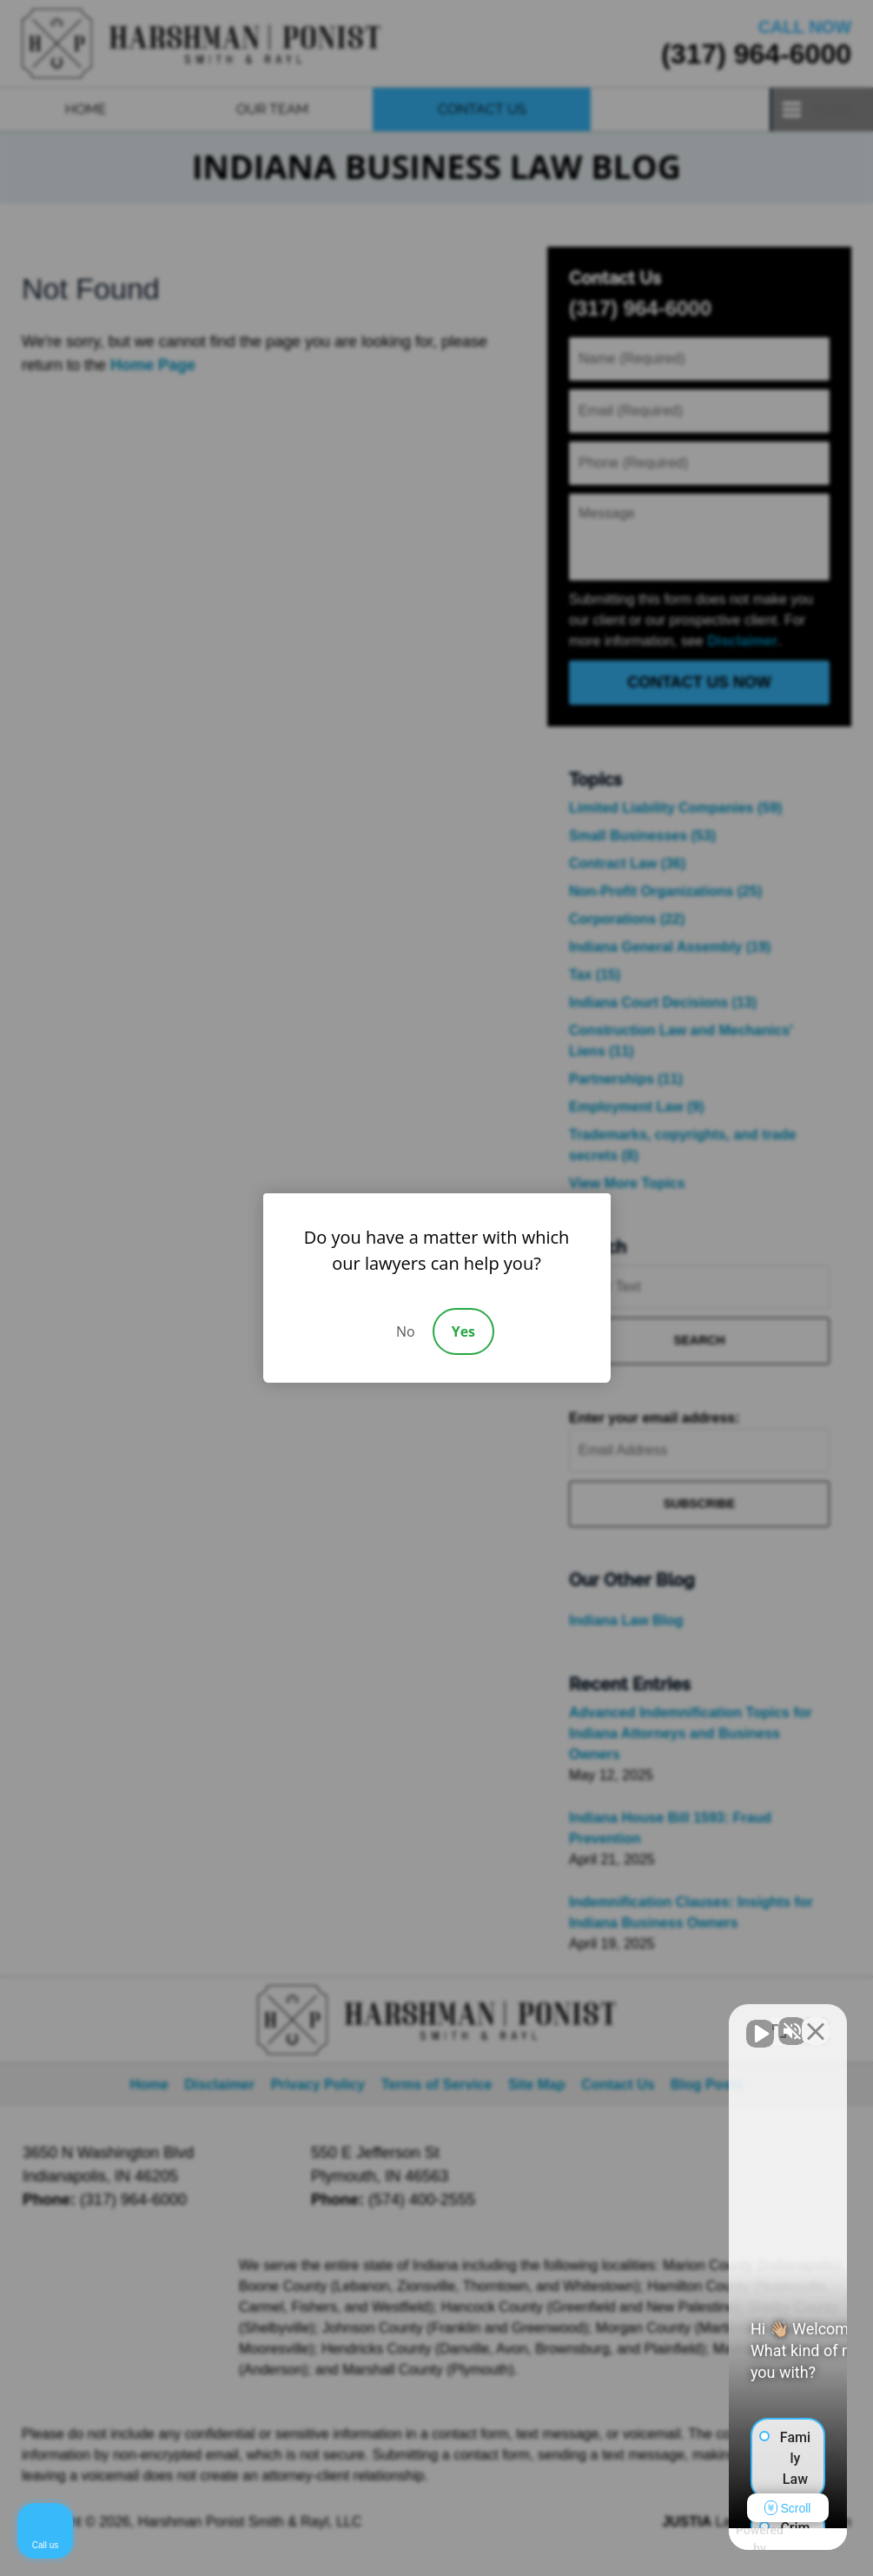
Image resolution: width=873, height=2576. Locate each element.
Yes (463, 1331)
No (405, 1331)
